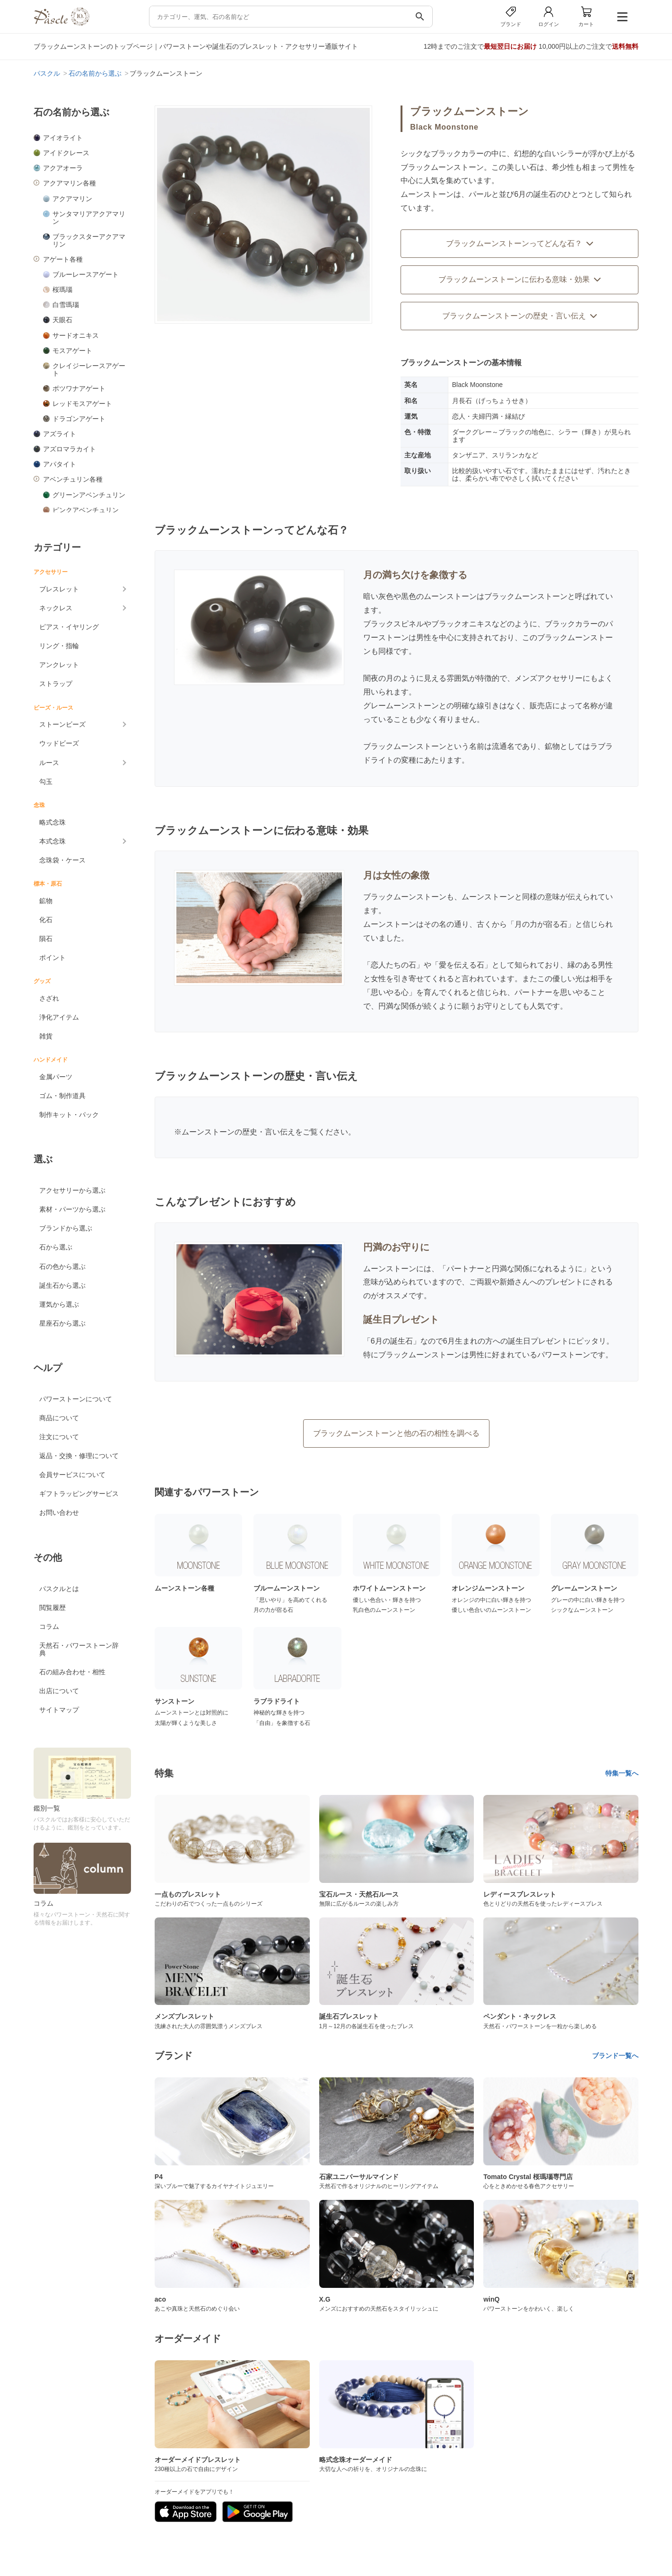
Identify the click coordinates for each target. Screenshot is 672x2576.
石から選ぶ (55, 1247)
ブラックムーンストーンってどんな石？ (519, 243)
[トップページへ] (61, 23)
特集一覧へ (621, 1773)
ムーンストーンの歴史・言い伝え (238, 1132)
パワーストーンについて (75, 1399)
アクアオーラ (63, 168)
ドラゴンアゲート (78, 418)
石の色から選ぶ (62, 1266)
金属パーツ (55, 1077)
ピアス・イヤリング (69, 627)
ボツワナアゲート (78, 388)
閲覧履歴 (52, 1607)
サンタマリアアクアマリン (88, 217)
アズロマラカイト (69, 449)
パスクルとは (59, 1588)
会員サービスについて (72, 1474)
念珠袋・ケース (62, 860)
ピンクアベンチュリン (85, 510)
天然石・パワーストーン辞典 (79, 1649)
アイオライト (63, 137)
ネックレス (55, 608)
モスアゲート (72, 350)
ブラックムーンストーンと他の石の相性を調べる (396, 1433)
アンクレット (59, 664)
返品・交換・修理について (79, 1455)
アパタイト (59, 464)
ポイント (52, 957)
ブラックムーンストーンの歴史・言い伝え (519, 316)
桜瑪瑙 (62, 289)
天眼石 (62, 320)
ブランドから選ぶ (65, 1228)
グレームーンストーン (401, 706)
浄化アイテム (59, 1017)
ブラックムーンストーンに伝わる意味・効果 (519, 279)
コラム (49, 1626)
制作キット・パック (69, 1114)
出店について (59, 1691)
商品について (59, 1418)
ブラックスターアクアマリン (88, 240)
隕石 (45, 938)
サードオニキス (75, 335)
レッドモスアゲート (82, 403)
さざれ (49, 998)
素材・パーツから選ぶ (72, 1209)
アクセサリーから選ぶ (72, 1190)
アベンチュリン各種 (73, 479)
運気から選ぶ (59, 1304)
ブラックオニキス (461, 624)
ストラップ (55, 683)
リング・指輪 (59, 646)
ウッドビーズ (59, 743)
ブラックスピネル (393, 624)
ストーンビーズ (62, 724)
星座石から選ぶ (62, 1323)
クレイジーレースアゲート (88, 369)
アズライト (59, 434)
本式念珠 (52, 841)
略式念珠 (52, 822)
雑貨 (45, 1036)
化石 (45, 919)
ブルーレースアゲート (85, 274)
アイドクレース (66, 153)
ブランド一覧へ (615, 2055)
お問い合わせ (59, 1512)
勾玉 (45, 781)
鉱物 (45, 901)
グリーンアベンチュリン (88, 495)
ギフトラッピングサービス (79, 1493)
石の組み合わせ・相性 (72, 1672)
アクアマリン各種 (69, 183)
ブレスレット (59, 589)
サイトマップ (59, 1710)
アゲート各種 (63, 259)
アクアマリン (72, 198)
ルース (49, 762)
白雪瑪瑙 (65, 304)
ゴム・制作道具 (62, 1095)
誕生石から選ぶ (62, 1285)
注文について (59, 1437)
